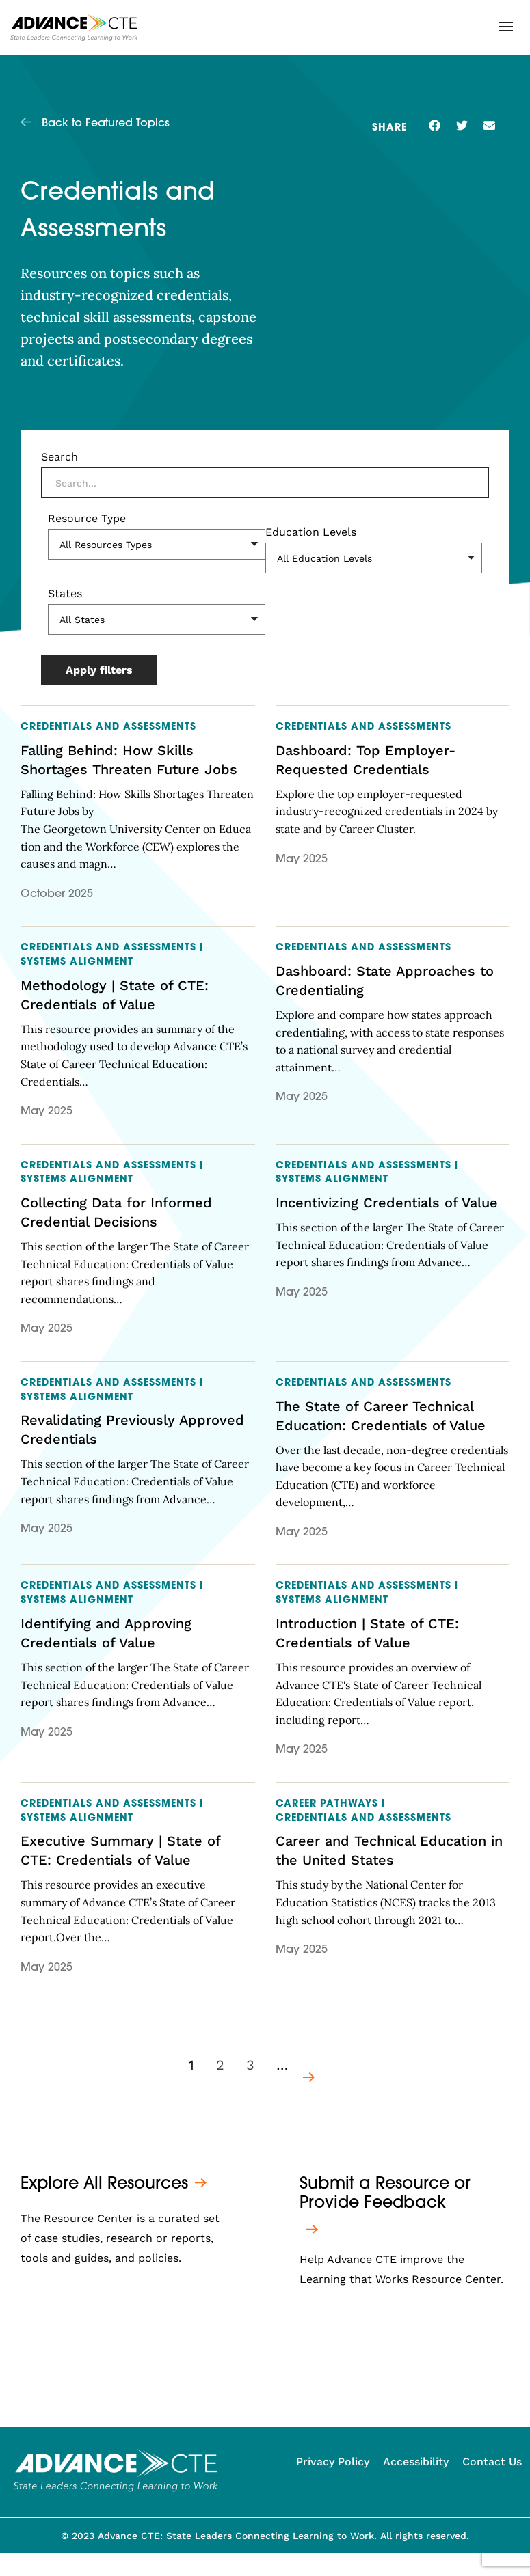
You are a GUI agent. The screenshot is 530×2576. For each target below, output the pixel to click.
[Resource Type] (156, 544)
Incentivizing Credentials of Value (387, 1202)
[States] (156, 619)
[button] (506, 26)
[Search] (265, 482)
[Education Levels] (374, 558)
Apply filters (99, 669)
